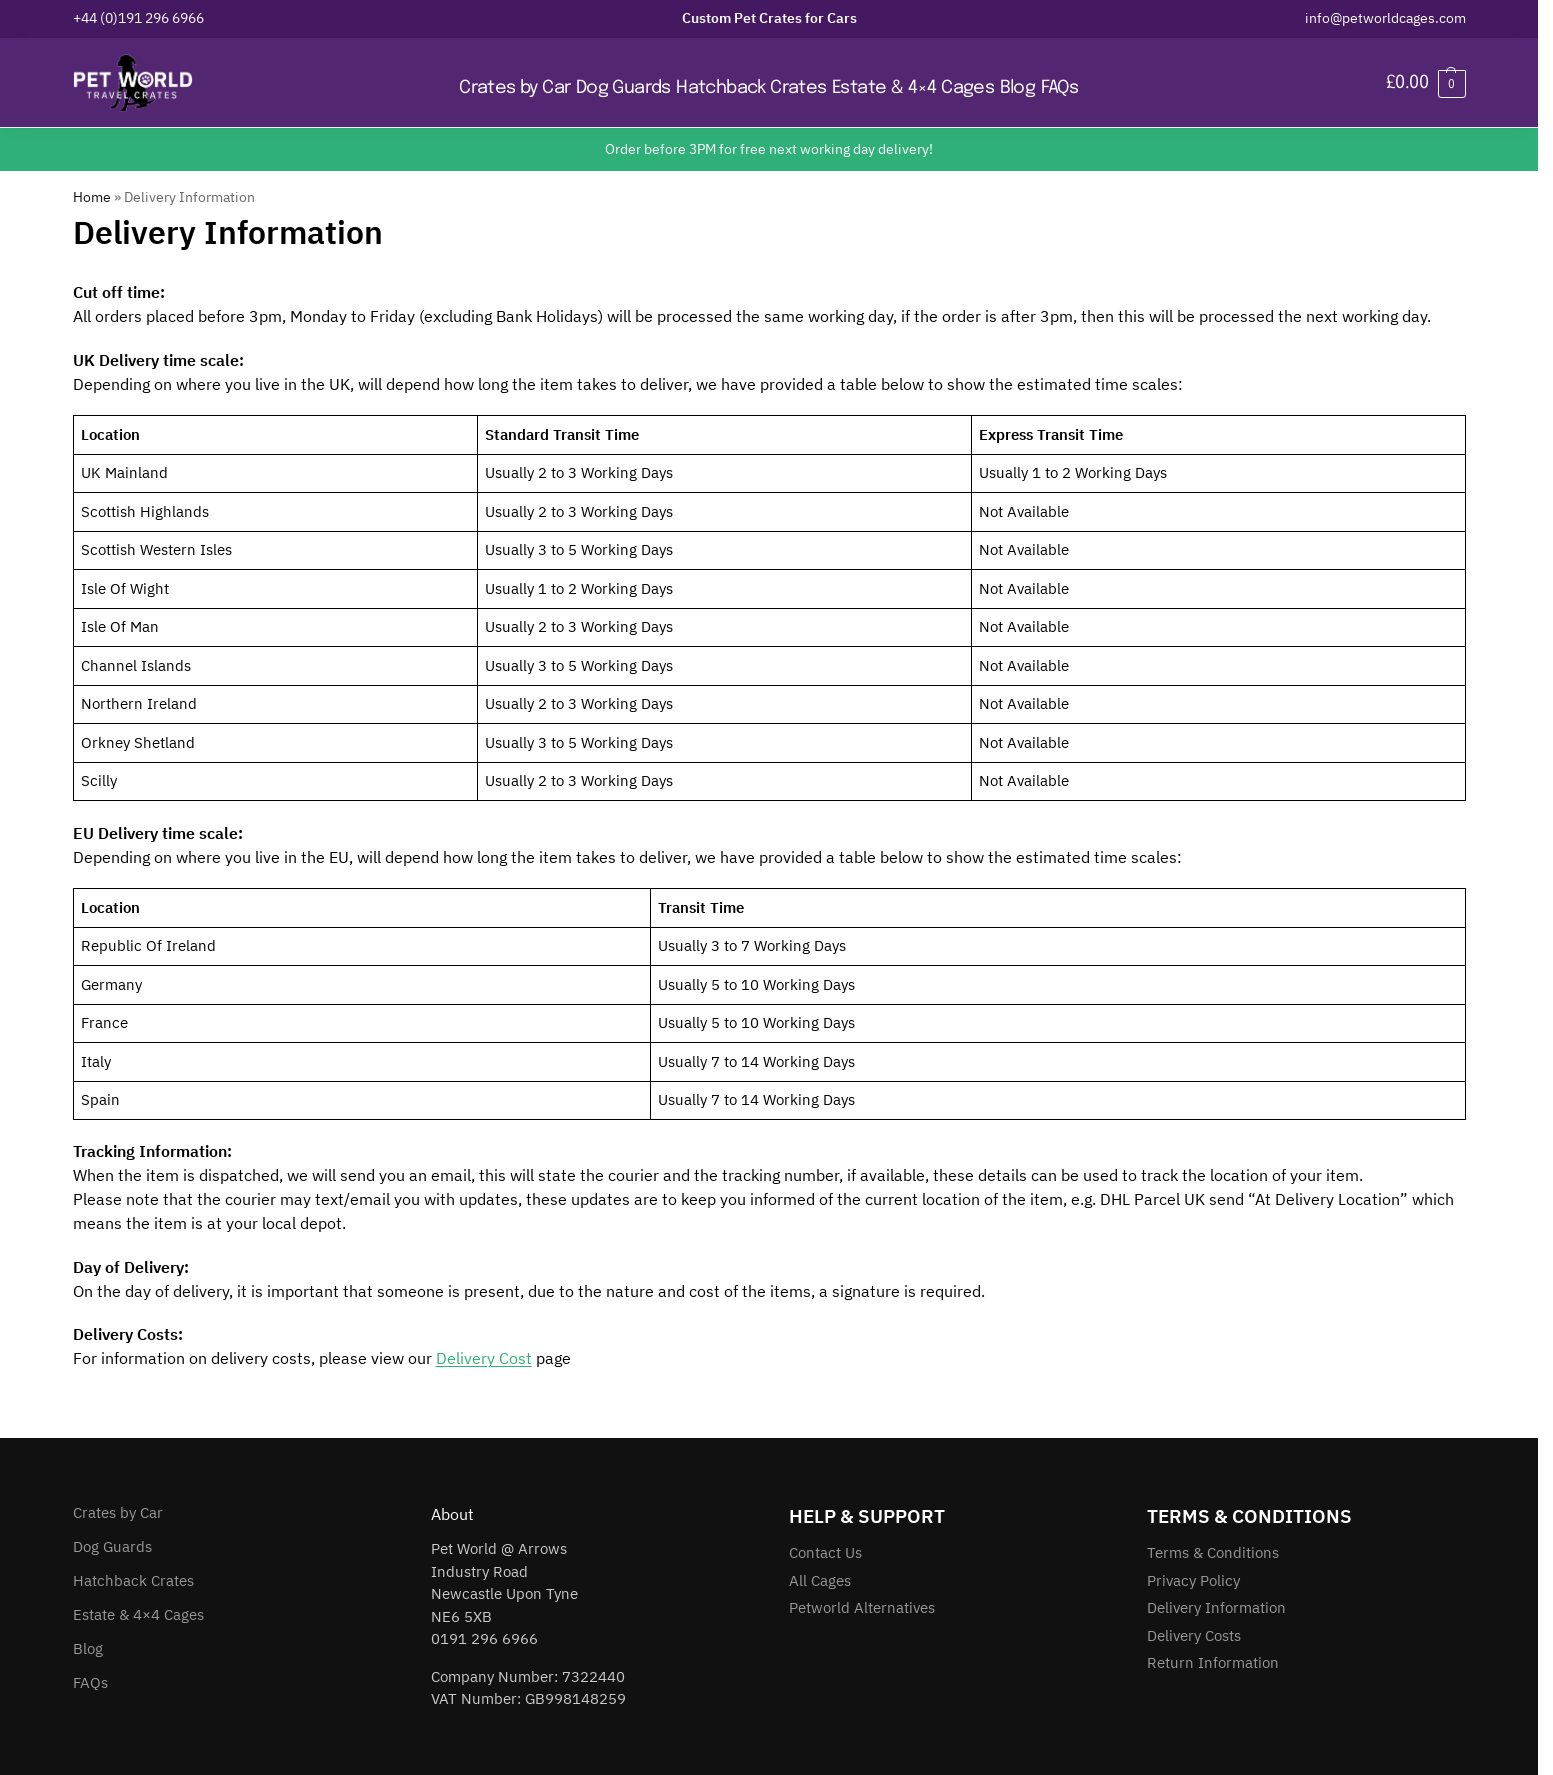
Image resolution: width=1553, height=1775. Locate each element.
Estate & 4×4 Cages (138, 1614)
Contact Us (825, 1552)
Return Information (1213, 1662)
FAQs (90, 1682)
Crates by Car (118, 1512)
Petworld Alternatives (862, 1607)
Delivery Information (1216, 1607)
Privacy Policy (1193, 1580)
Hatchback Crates (133, 1580)
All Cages (820, 1580)
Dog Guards (112, 1546)
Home (92, 197)
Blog (88, 1648)
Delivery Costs (1194, 1635)
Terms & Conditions (1213, 1552)
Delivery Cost (484, 1358)
